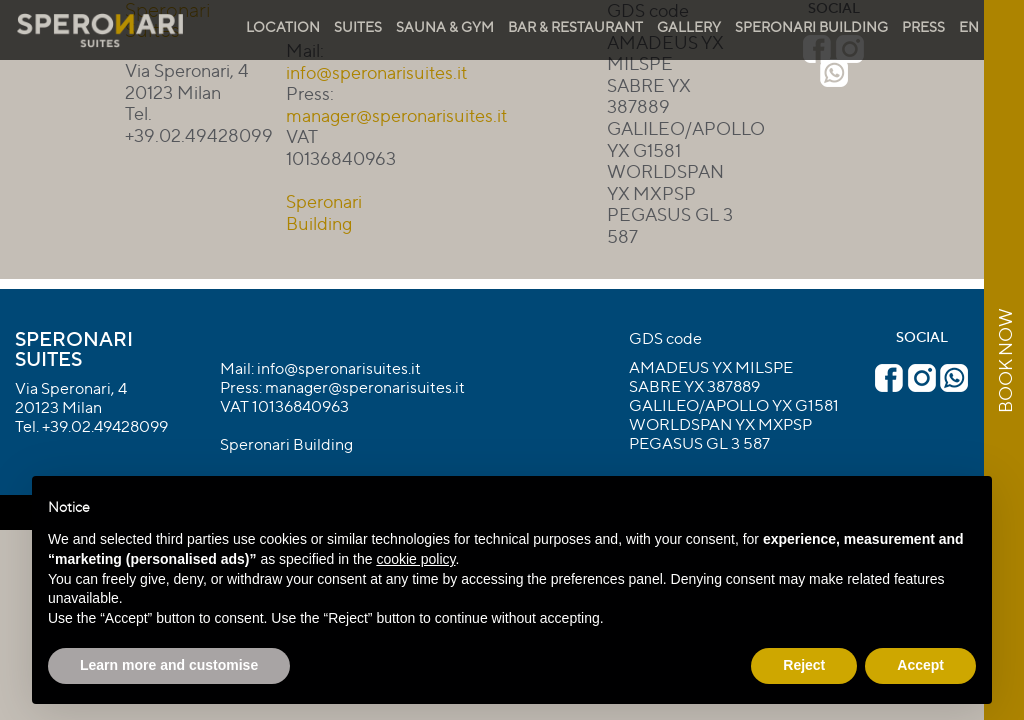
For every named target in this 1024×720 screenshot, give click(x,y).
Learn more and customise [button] (169, 665)
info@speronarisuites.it (339, 368)
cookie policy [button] (415, 559)
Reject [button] (804, 665)
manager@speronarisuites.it (396, 115)
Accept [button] (920, 665)
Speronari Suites (74, 348)
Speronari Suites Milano (100, 30)
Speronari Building (324, 212)
